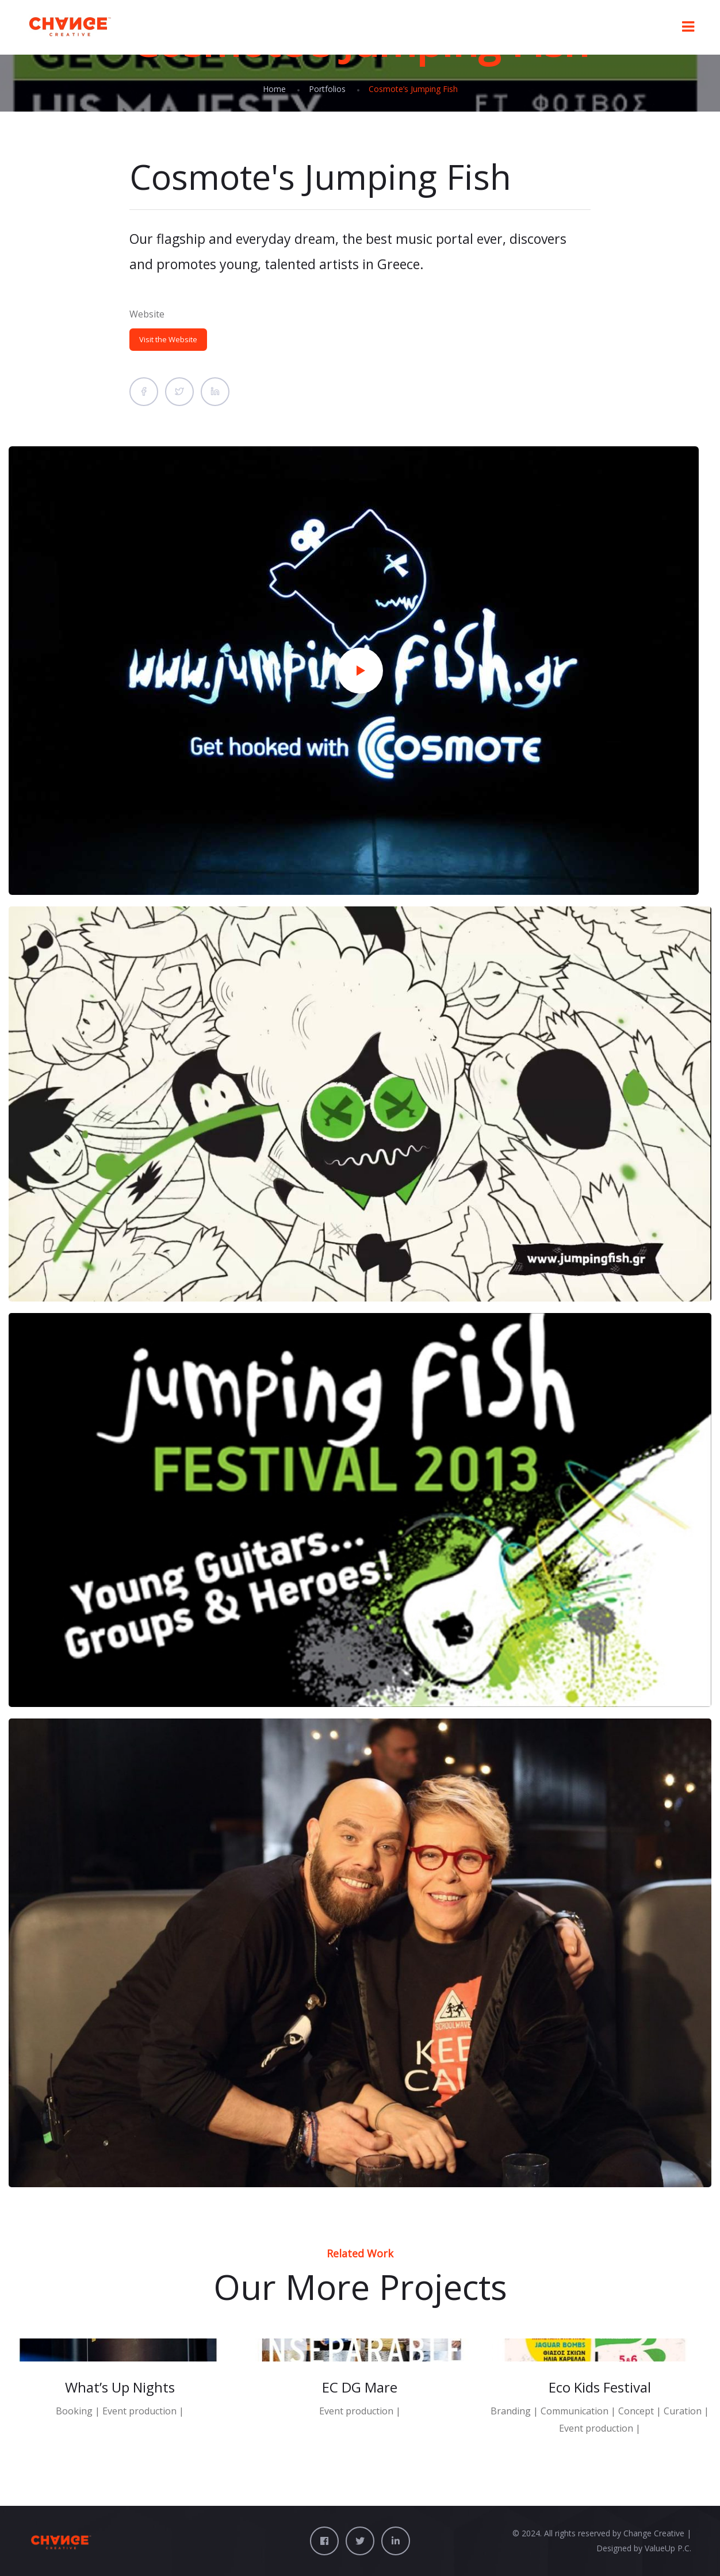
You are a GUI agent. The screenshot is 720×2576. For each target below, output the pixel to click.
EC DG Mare (359, 2387)
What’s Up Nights (120, 2387)
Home (274, 88)
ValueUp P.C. (668, 2548)
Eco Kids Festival (600, 2387)
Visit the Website (168, 339)
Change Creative (653, 2533)
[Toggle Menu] (688, 27)
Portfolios (327, 88)
